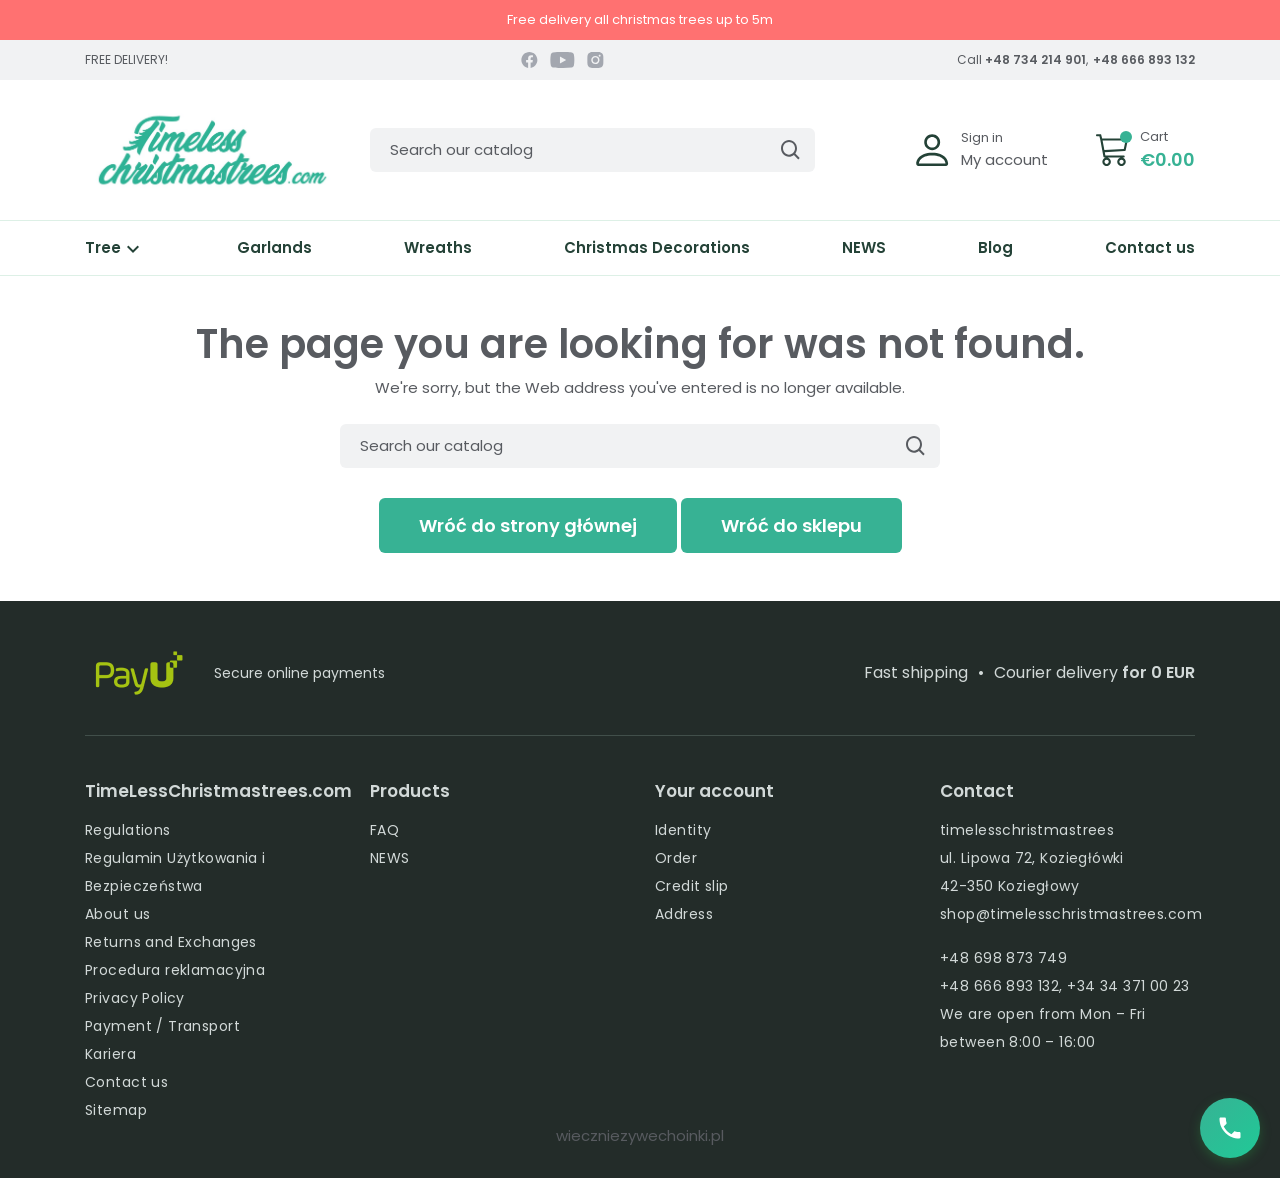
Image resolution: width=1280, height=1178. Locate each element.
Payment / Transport (162, 1026)
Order (676, 858)
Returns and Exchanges (171, 942)
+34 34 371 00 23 (1128, 986)
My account (1004, 159)
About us (117, 914)
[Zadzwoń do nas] (1230, 1128)
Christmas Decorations (657, 247)
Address (684, 914)
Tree (115, 247)
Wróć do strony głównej (528, 525)
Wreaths (438, 247)
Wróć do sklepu (791, 525)
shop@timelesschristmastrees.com (1071, 914)
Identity (683, 830)
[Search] (592, 150)
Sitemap (116, 1110)
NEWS (864, 247)
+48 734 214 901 (1035, 59)
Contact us (1150, 247)
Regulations (128, 830)
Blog (995, 247)
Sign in (982, 137)
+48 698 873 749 (1003, 958)
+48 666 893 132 (1144, 59)
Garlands (274, 247)
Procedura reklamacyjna (175, 970)
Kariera (110, 1054)
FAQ (384, 830)
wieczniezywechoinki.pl (640, 1135)
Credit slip (692, 886)
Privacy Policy (135, 998)
